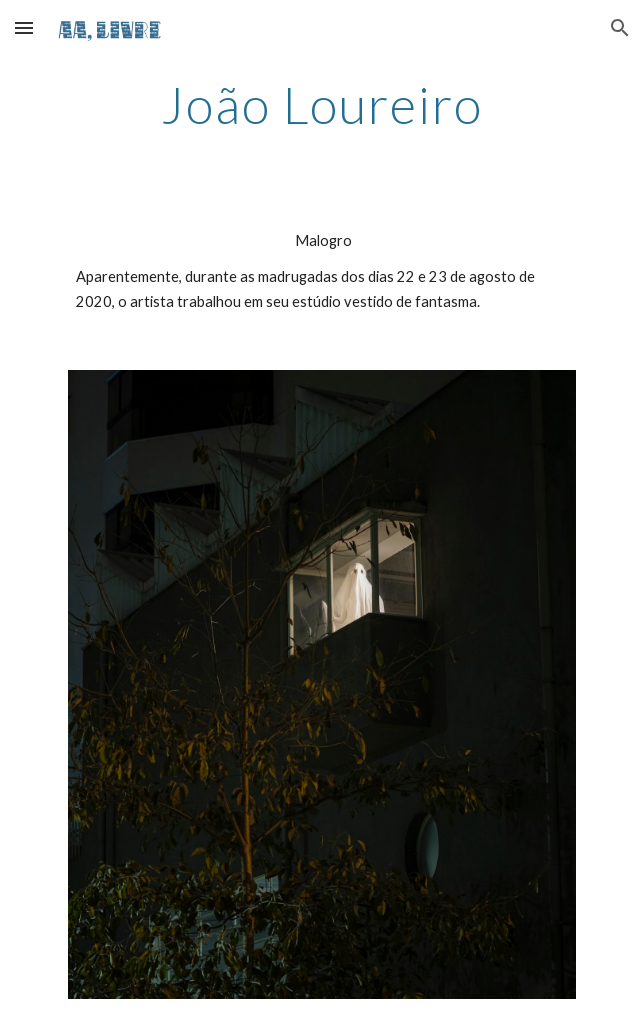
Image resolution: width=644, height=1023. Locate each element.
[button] (24, 27)
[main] (321, 105)
